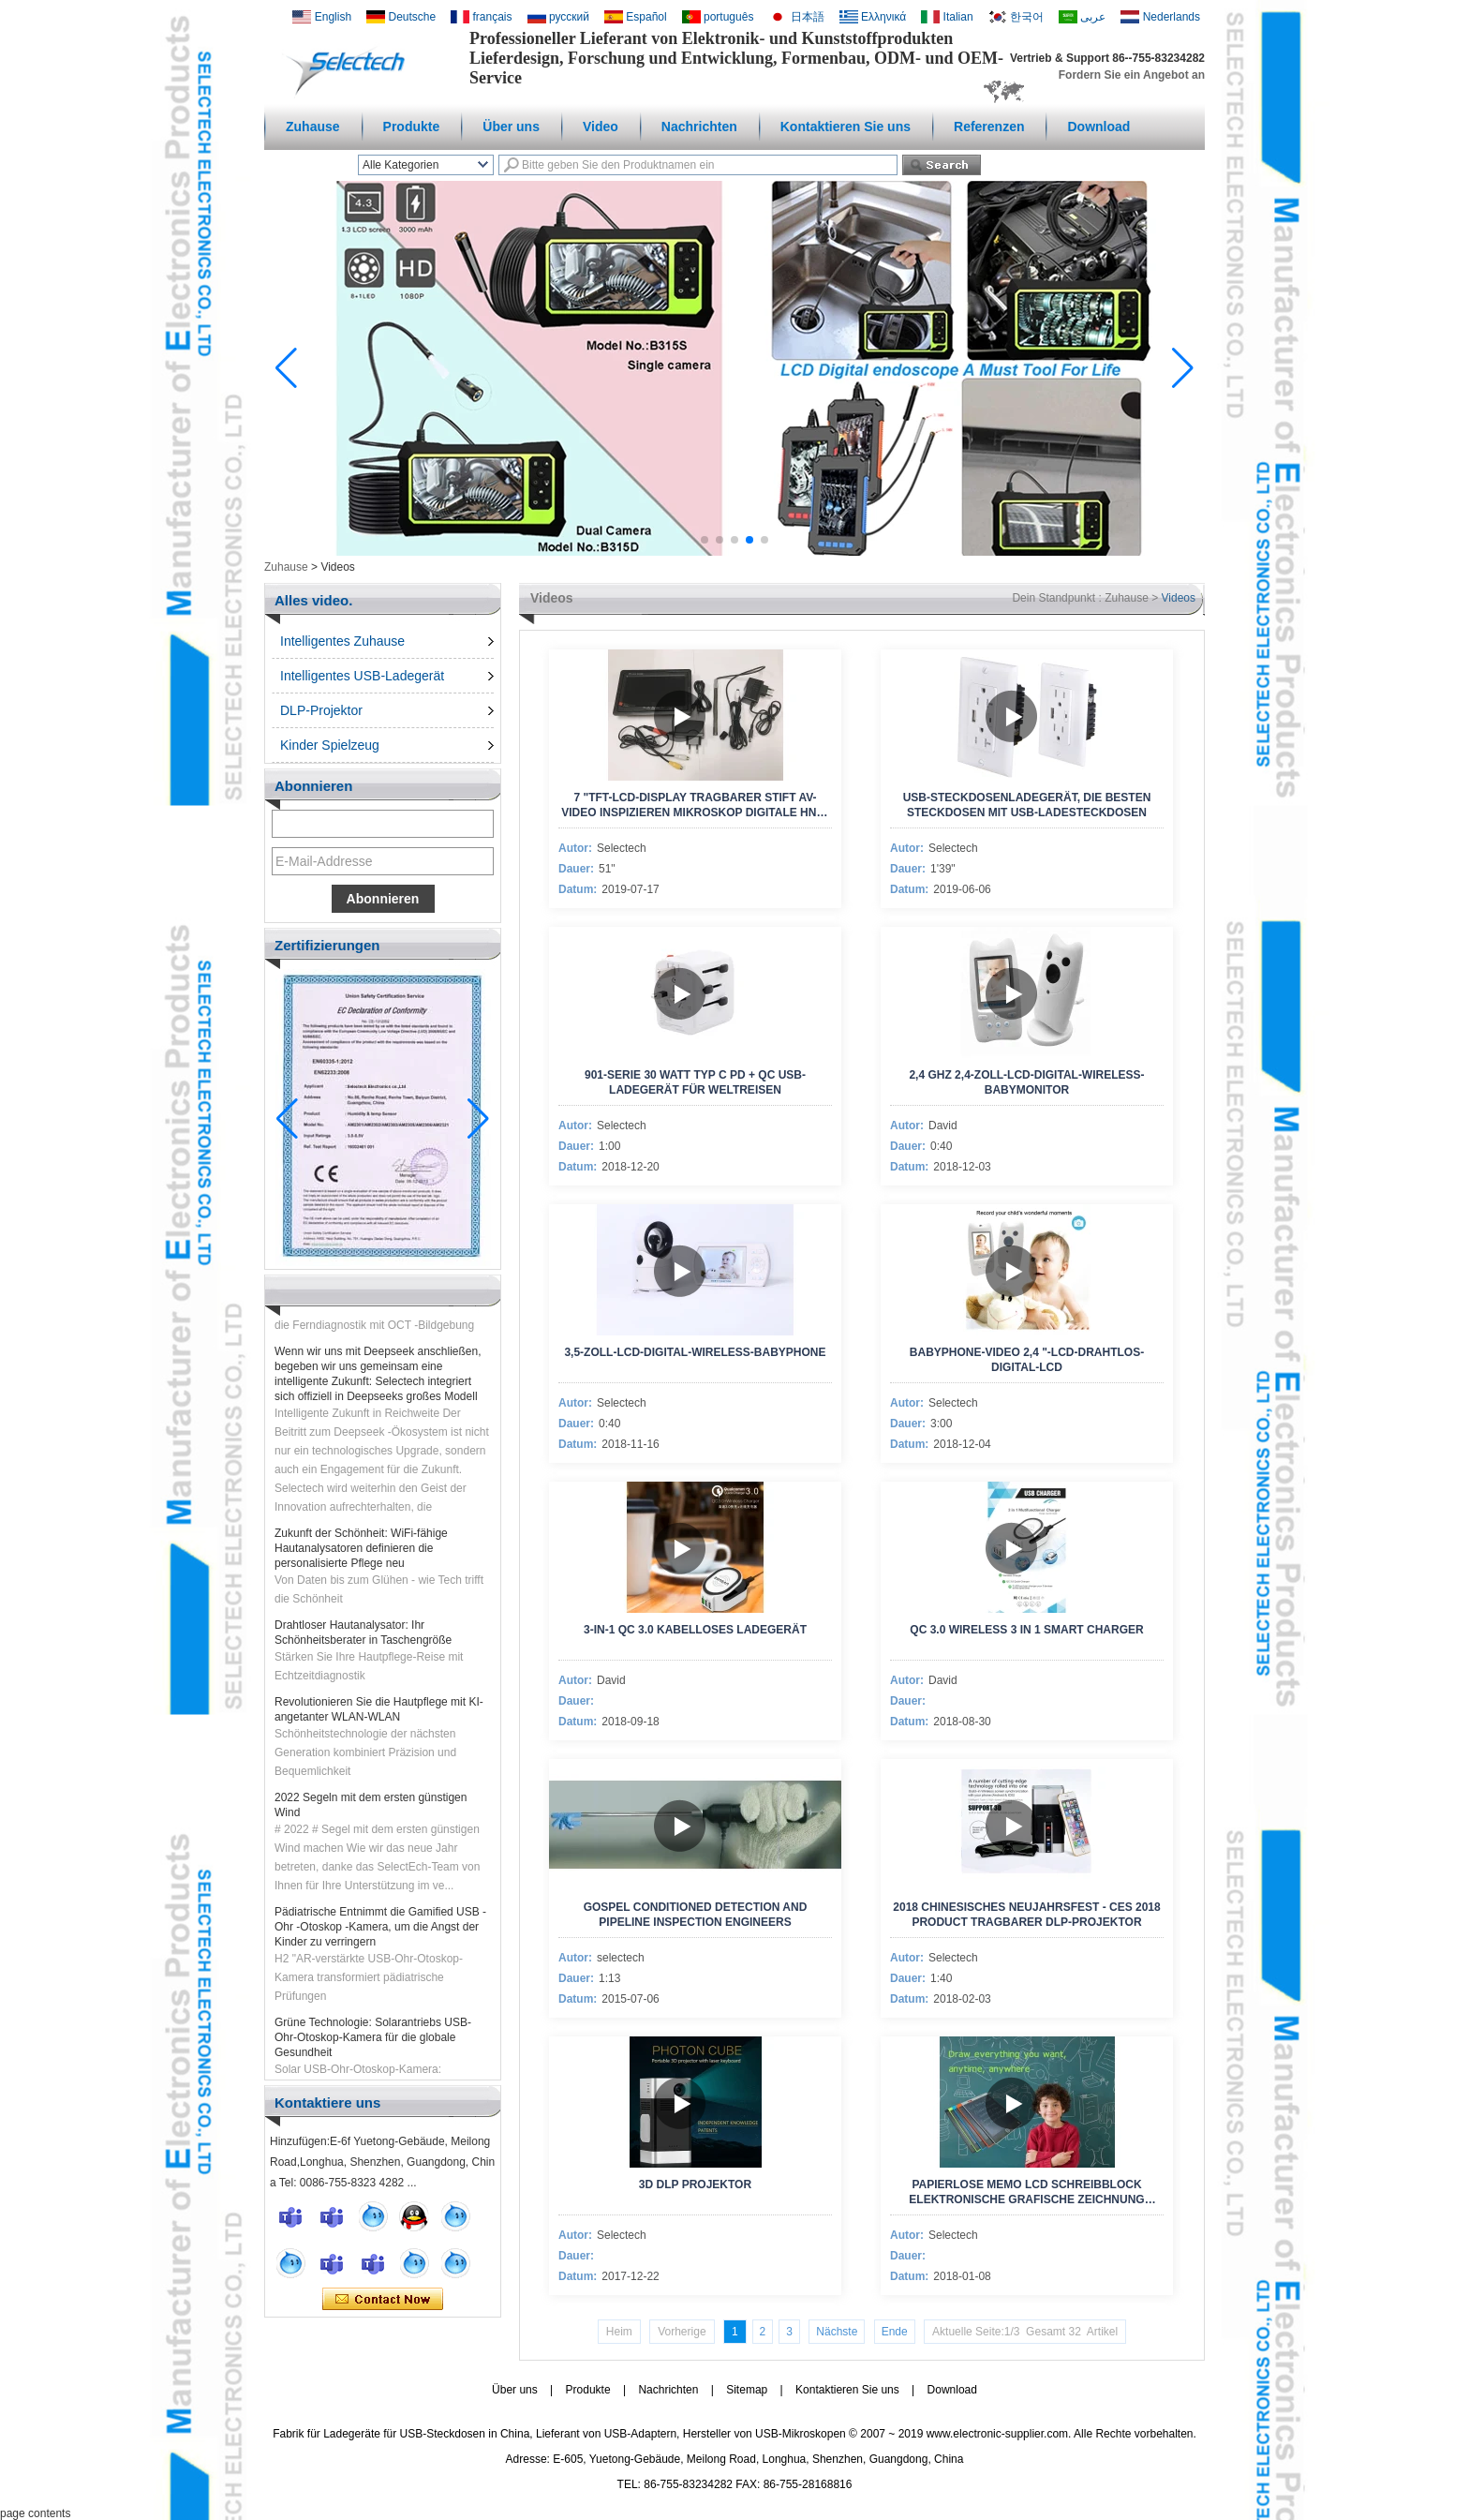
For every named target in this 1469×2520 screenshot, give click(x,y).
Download (1098, 126)
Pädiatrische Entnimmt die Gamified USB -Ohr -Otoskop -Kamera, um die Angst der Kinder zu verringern (380, 1934)
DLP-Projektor (321, 710)
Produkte (411, 126)
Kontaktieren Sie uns (845, 126)
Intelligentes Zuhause (342, 641)
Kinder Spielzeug (329, 745)
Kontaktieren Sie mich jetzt (382, 2300)
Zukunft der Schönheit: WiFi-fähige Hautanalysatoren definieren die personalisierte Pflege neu (361, 1555)
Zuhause (313, 126)
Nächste (836, 2331)
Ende (895, 2331)
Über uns (511, 126)
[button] (704, 540)
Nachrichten (699, 126)
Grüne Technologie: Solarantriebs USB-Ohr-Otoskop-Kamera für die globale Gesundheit (373, 2044)
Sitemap (746, 2389)
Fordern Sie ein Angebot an (1132, 75)
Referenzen (989, 126)
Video (600, 126)
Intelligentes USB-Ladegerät (362, 675)
